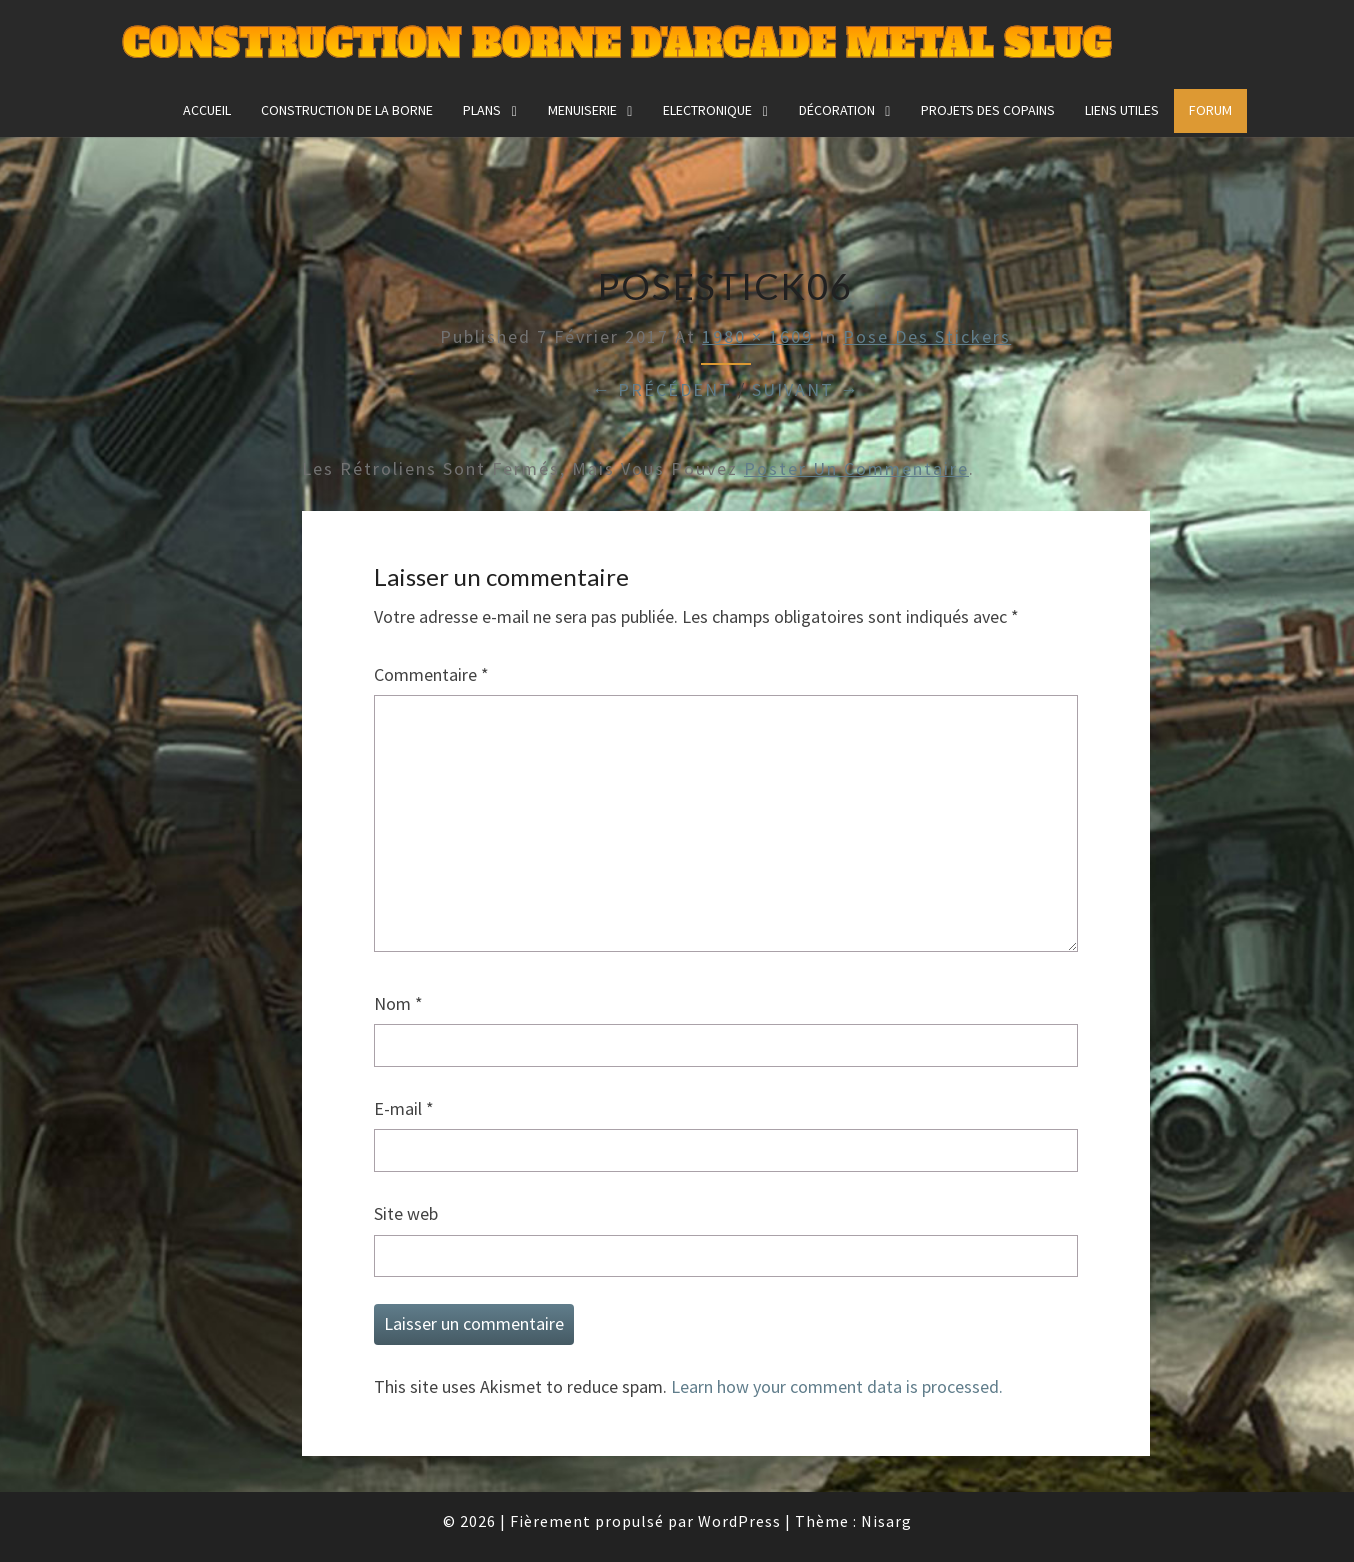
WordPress (739, 1521)
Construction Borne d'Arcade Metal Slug (616, 44)
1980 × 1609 (757, 336)
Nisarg (886, 1521)
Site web (406, 1213)
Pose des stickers (927, 336)
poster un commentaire (856, 468)
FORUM (1210, 110)
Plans (482, 110)
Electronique (707, 110)
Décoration (837, 110)
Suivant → (806, 389)
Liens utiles (1122, 110)
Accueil (207, 110)
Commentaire (431, 674)
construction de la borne (347, 110)
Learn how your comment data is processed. (837, 1386)
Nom (398, 1003)
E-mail (404, 1108)
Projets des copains (988, 110)
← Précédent (662, 389)
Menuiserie (582, 110)
